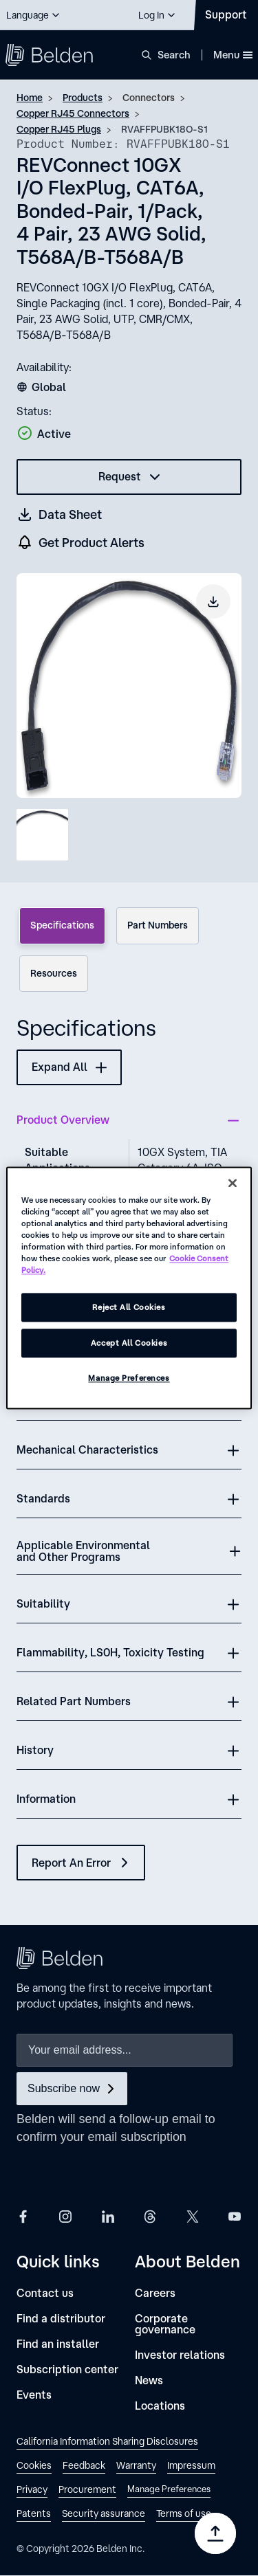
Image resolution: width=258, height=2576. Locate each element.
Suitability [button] (43, 1603)
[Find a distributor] (61, 2318)
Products (83, 97)
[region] (128, 1287)
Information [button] (46, 1798)
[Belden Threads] (150, 2216)
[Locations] (160, 2405)
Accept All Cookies (129, 1343)
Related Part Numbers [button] (74, 1701)
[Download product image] (213, 601)
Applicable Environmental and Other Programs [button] (83, 1551)
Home (30, 97)
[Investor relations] (180, 2355)
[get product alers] (81, 542)
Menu (232, 54)
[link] (107, 2443)
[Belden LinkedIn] (108, 2216)
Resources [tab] (53, 973)
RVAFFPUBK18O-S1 (164, 129)
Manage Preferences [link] (169, 2489)
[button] (34, 15)
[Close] (232, 1183)
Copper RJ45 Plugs (59, 129)
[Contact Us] (226, 15)
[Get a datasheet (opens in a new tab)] (60, 514)
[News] (149, 2380)
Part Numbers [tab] (157, 925)
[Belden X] (193, 2216)
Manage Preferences (128, 1378)
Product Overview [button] (63, 1119)
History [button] (35, 1750)
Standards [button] (43, 1498)
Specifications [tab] (62, 925)
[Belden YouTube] (234, 2216)
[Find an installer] (58, 2344)
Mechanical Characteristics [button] (87, 1449)
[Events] (34, 2394)
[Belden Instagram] (65, 2216)
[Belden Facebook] (23, 2216)
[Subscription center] (67, 2369)
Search (174, 54)
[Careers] (155, 2293)
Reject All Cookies (128, 1307)
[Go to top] (215, 2533)
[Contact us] (45, 2293)
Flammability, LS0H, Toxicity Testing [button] (110, 1652)
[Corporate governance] (188, 2324)
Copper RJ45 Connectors (73, 113)
